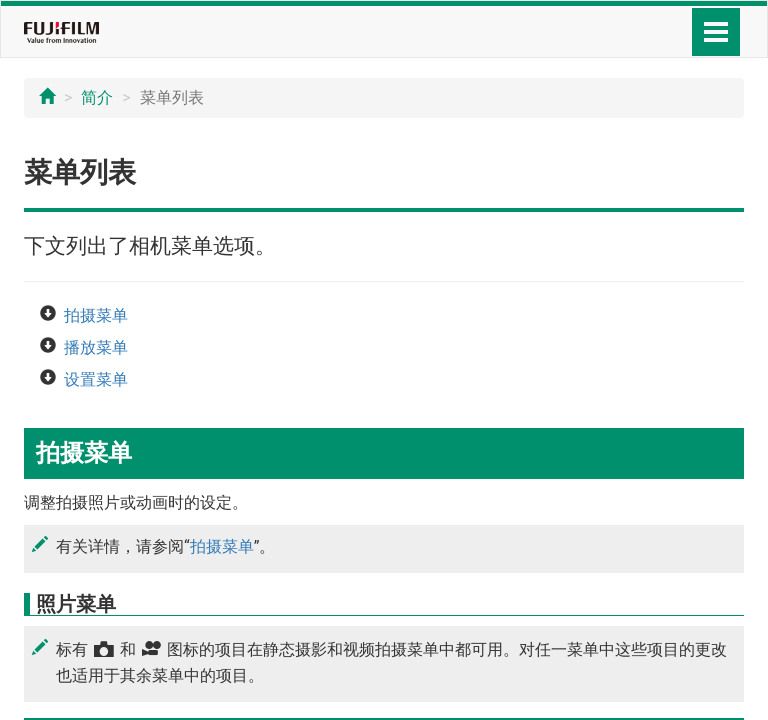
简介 (97, 97)
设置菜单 (96, 379)
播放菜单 (96, 347)
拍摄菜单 (96, 315)
